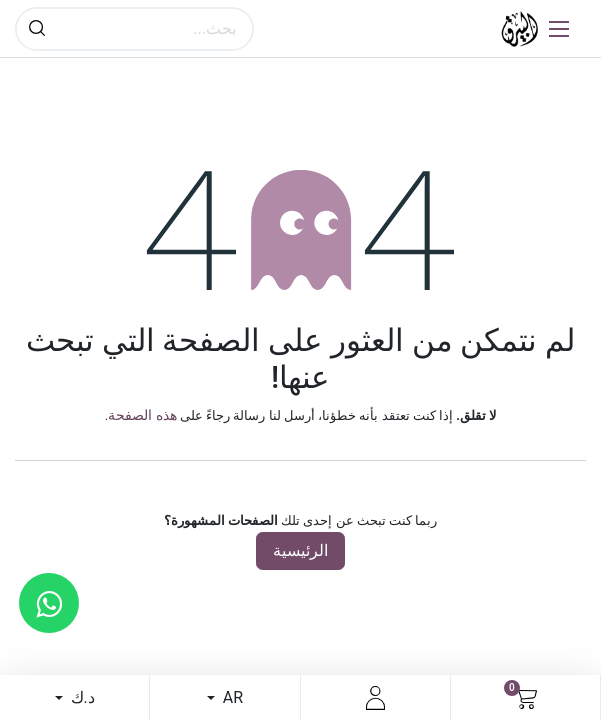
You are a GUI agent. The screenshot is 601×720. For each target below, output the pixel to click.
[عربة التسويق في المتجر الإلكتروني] (525, 698)
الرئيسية (300, 550)
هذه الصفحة (142, 415)
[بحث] (37, 29)
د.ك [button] (81, 697)
